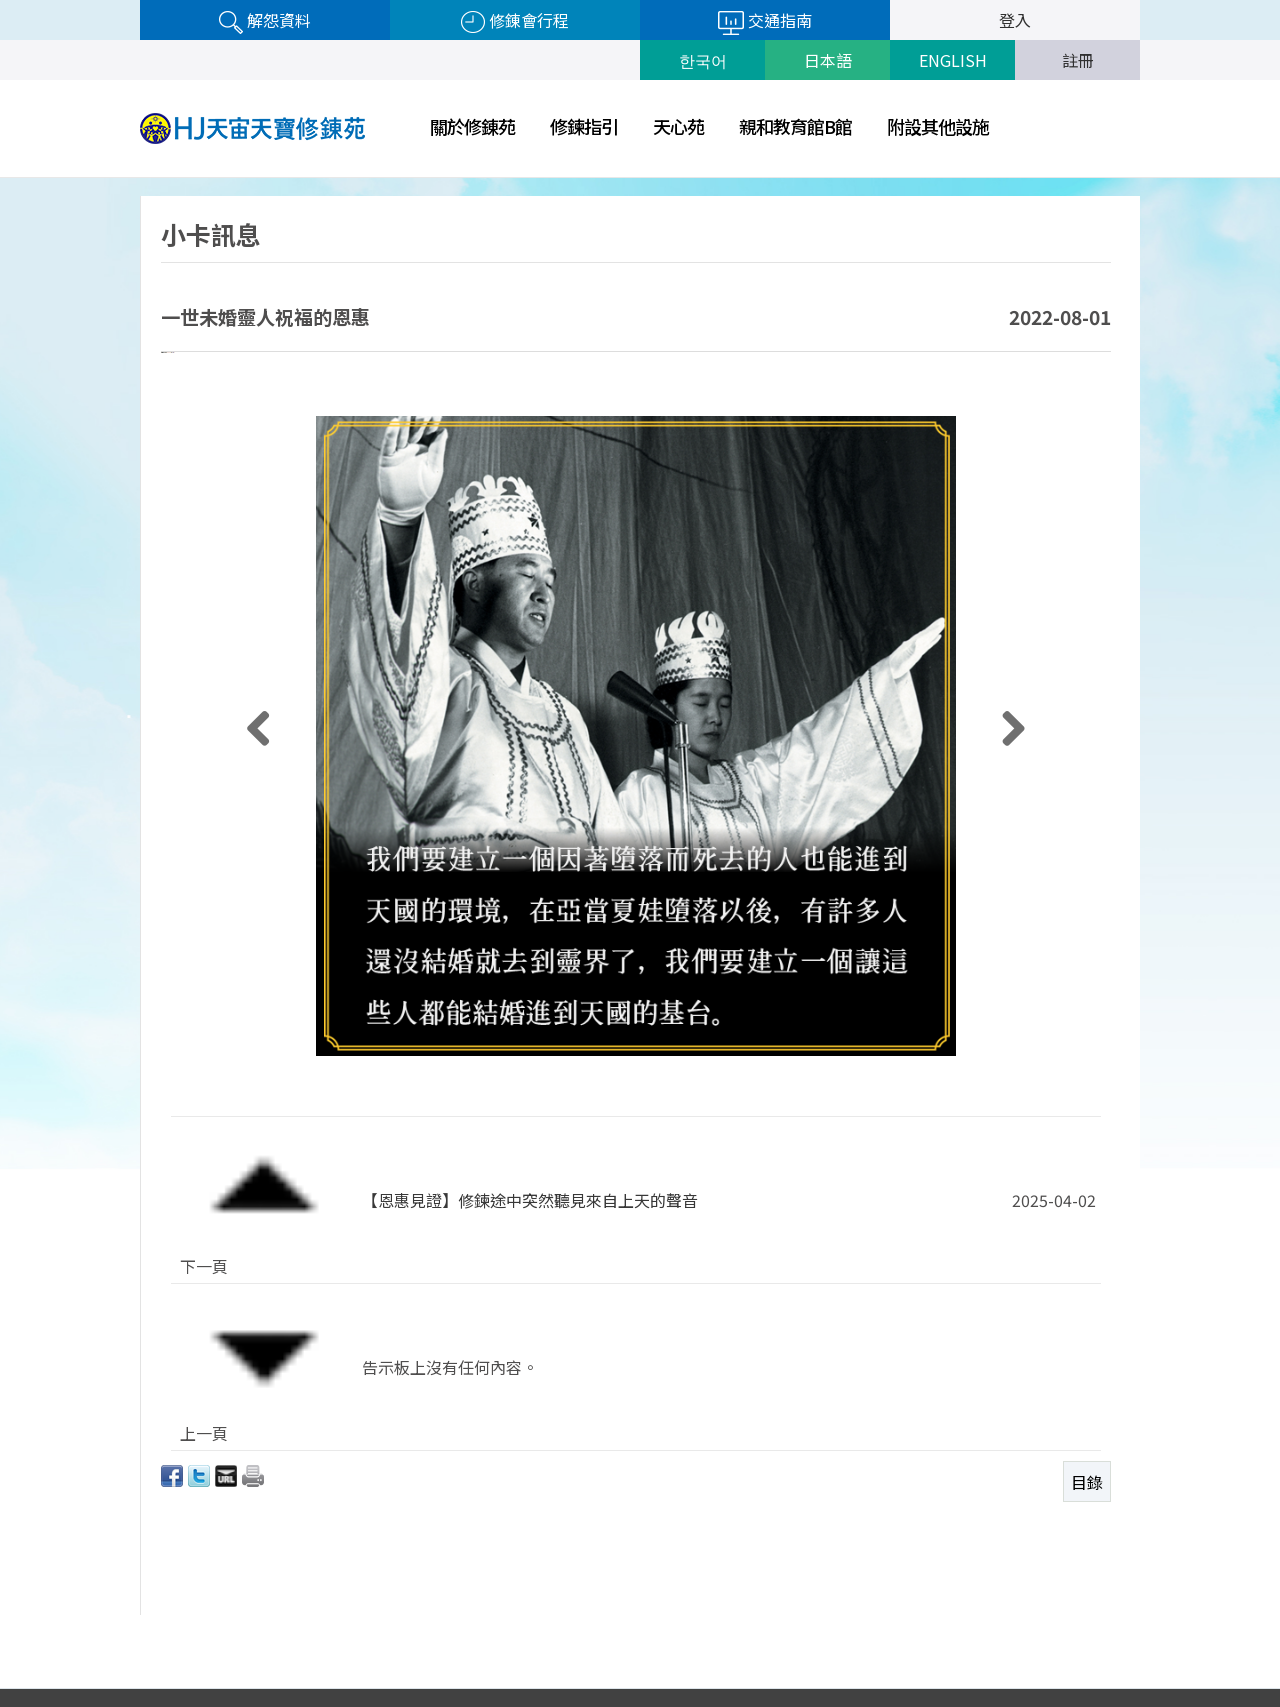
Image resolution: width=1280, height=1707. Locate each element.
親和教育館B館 (795, 126)
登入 (1015, 20)
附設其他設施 (938, 126)
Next (1134, 1641)
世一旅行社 (1033, 1640)
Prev (931, 1641)
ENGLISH (953, 60)
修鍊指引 (584, 126)
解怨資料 (265, 21)
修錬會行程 (515, 21)
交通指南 (765, 21)
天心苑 (678, 126)
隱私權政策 (828, 1636)
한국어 (703, 60)
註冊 (1078, 60)
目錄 (1087, 1367)
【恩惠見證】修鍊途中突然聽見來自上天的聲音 (530, 1283)
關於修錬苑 (472, 126)
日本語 (828, 60)
